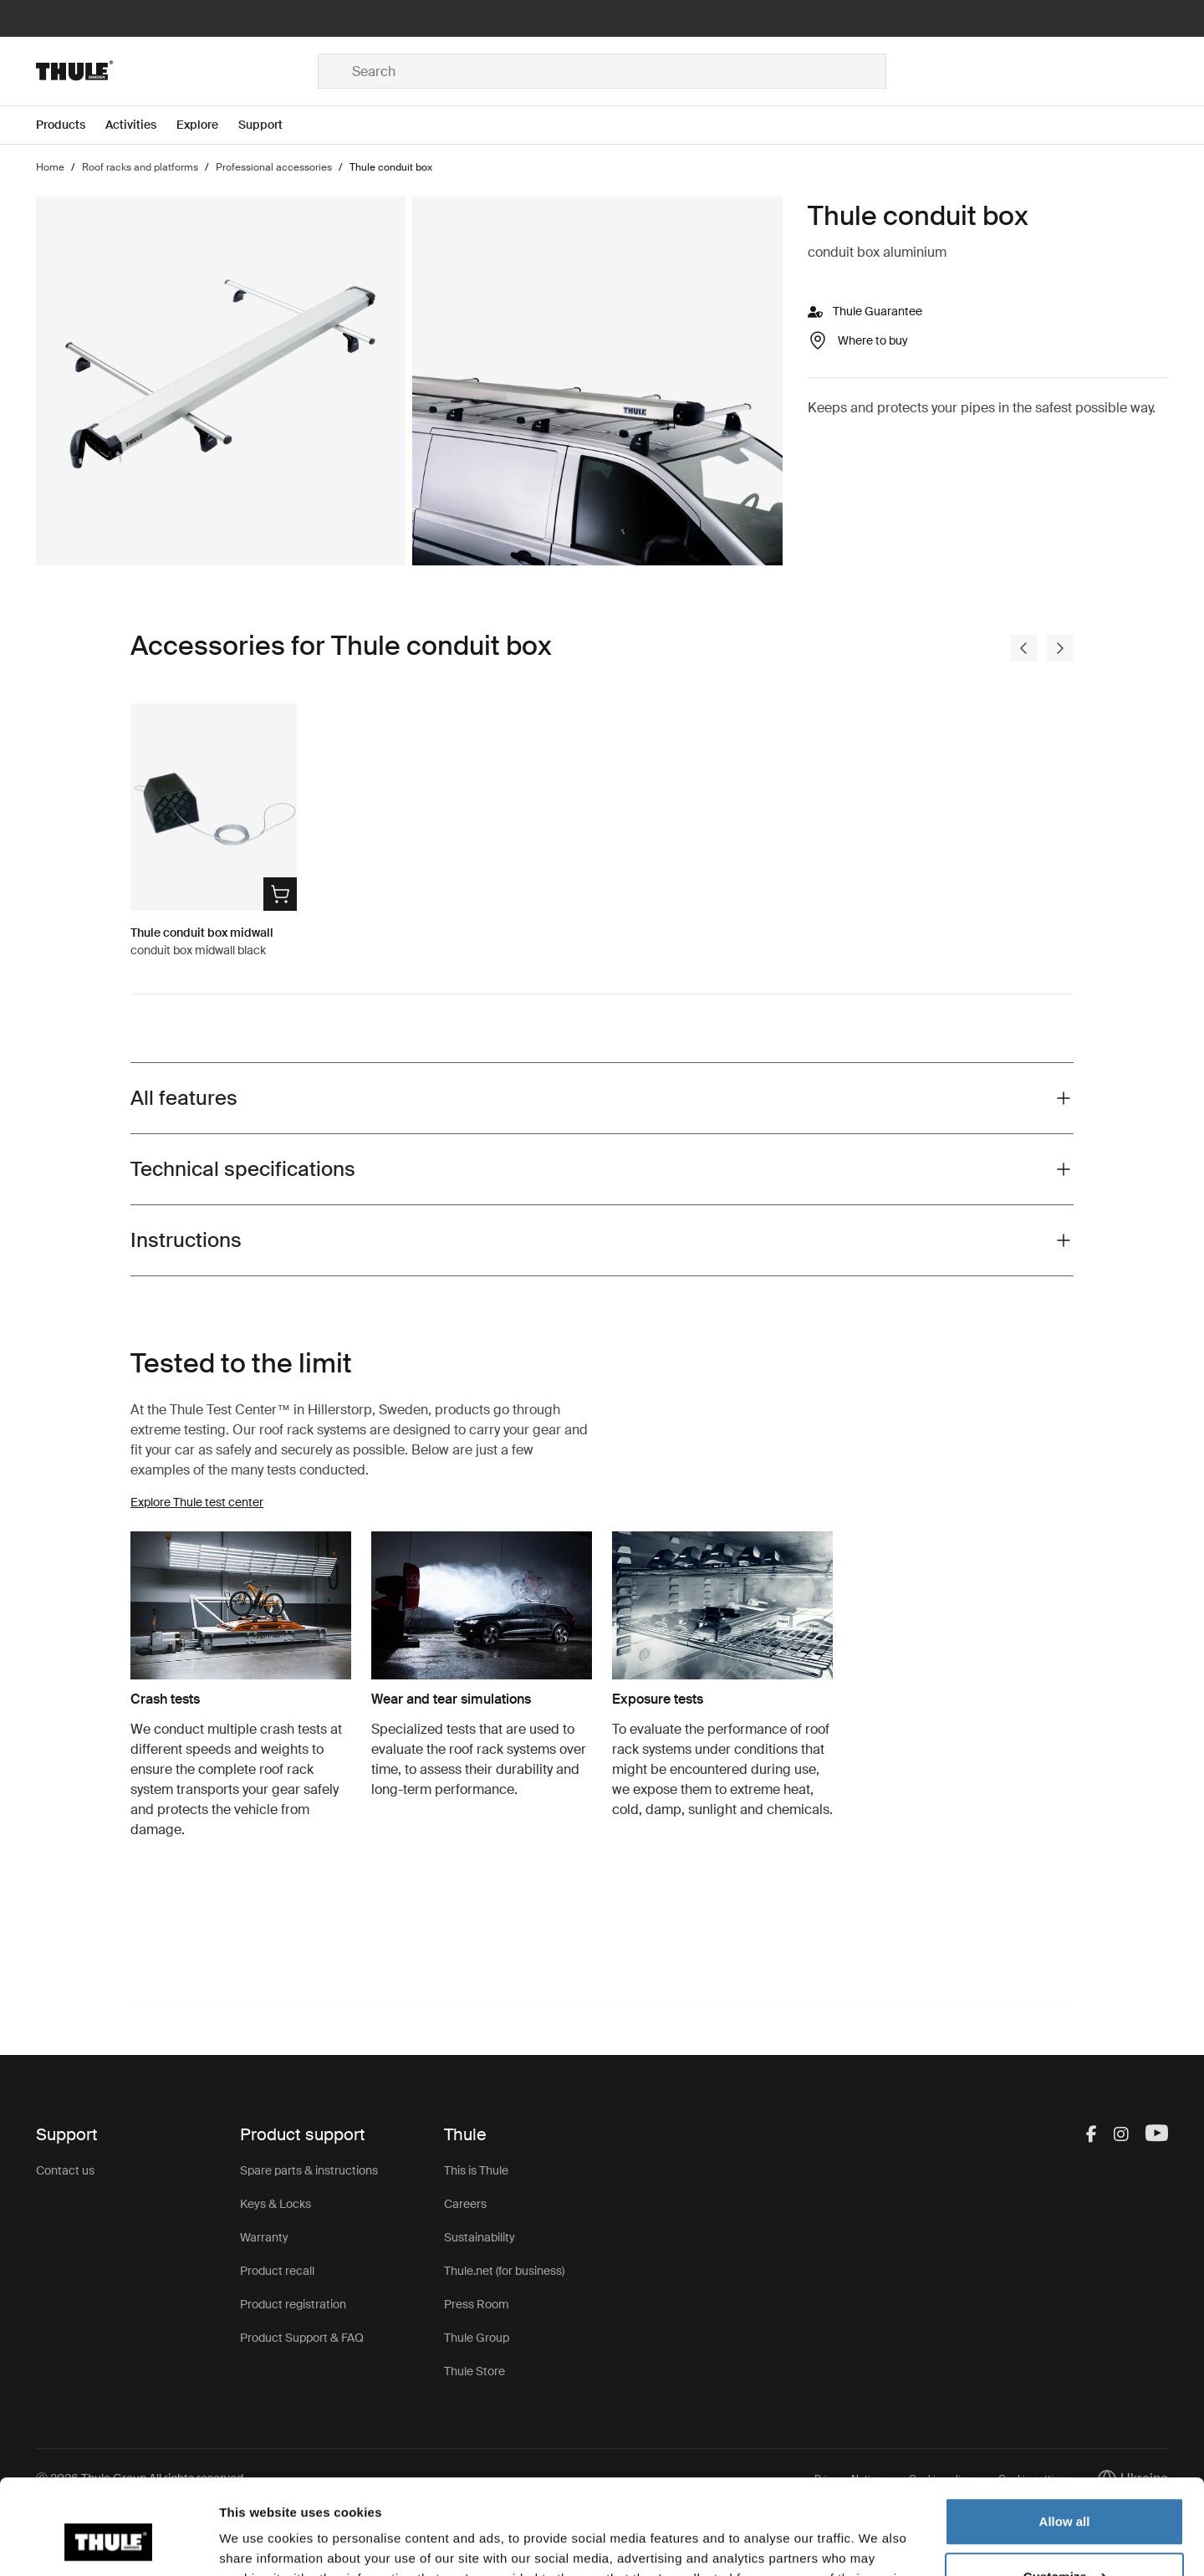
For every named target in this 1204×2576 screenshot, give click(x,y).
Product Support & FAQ (302, 2337)
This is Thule (476, 2170)
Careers (465, 2203)
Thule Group (476, 2337)
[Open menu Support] (270, 125)
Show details (258, 2543)
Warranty (264, 2237)
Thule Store (474, 2371)
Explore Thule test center (196, 1502)
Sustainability (479, 2237)
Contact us (65, 2170)
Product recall (277, 2270)
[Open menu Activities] (140, 125)
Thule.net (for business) (504, 2270)
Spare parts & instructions (309, 2170)
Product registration (293, 2304)
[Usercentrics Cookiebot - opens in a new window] (108, 2543)
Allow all (1064, 2440)
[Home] (177, 71)
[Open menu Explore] (207, 125)
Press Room (476, 2304)
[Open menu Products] (70, 125)
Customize (1065, 2494)
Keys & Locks (275, 2203)
